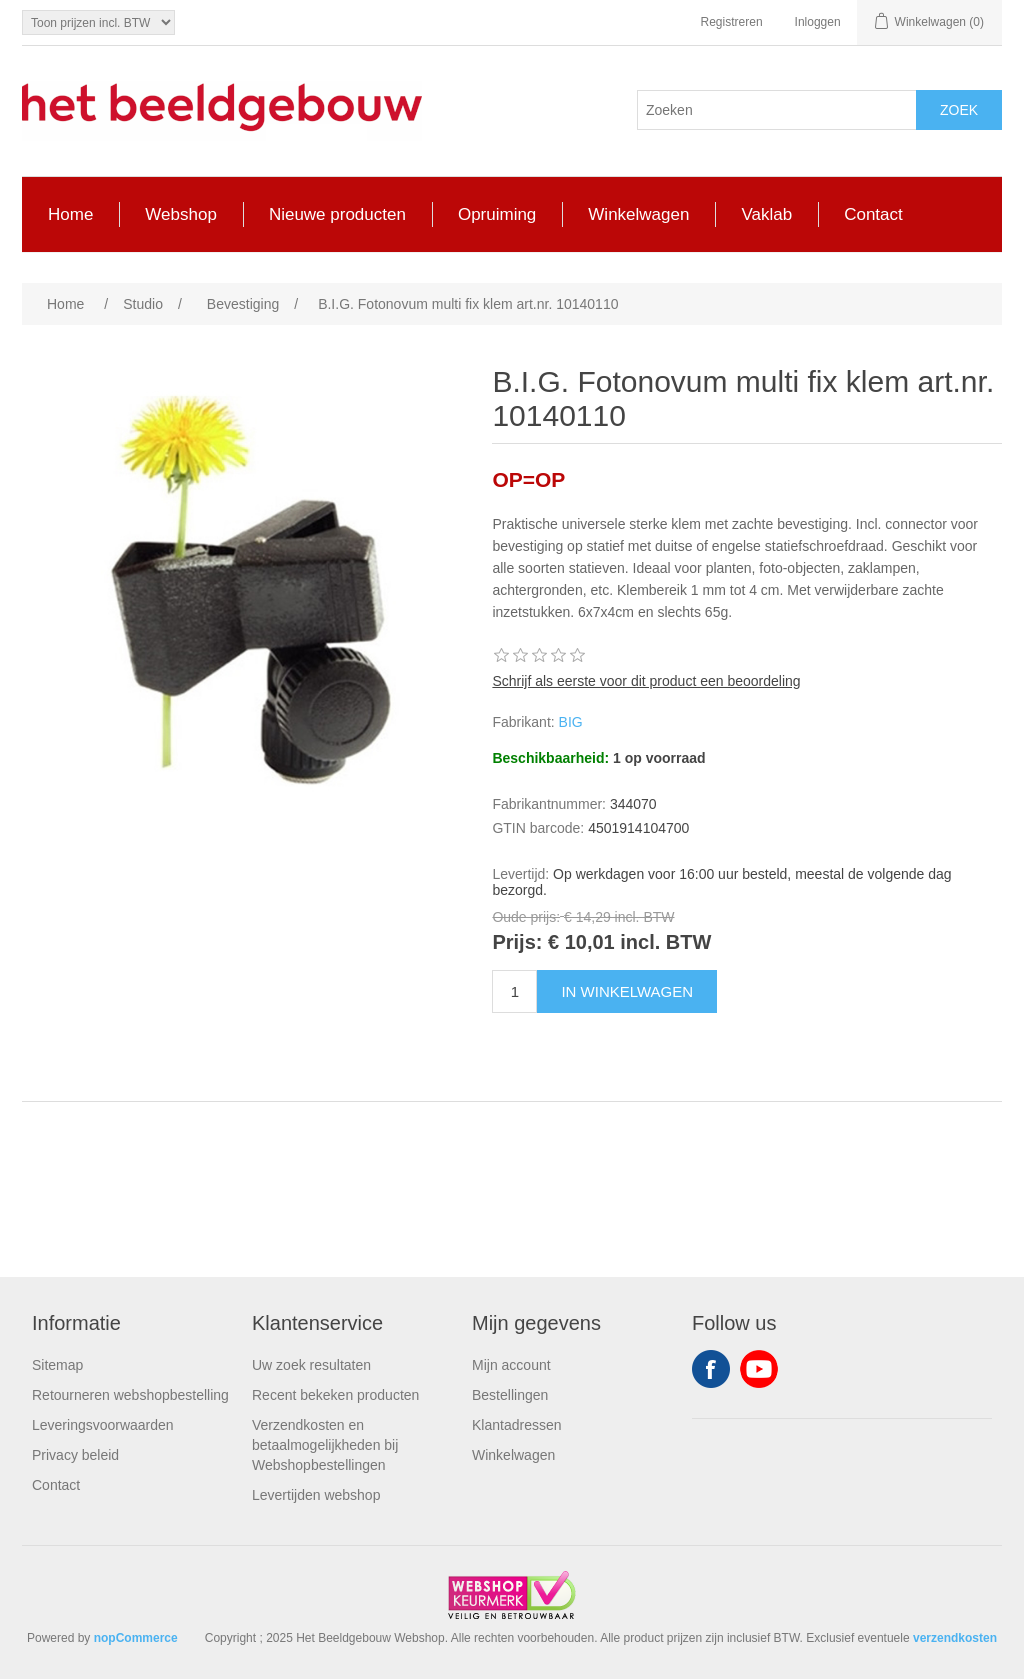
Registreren (732, 22)
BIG (571, 722)
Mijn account (511, 1365)
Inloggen (818, 22)
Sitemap (57, 1365)
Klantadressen (517, 1425)
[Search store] (777, 110)
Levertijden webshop (316, 1495)
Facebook (711, 1369)
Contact (56, 1485)
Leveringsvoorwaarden (103, 1425)
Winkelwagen (513, 1455)
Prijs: (517, 943)
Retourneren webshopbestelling (130, 1395)
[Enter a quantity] (514, 991)
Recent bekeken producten (335, 1395)
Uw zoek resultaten (311, 1365)
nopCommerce (136, 1638)
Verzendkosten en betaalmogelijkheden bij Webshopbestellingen (325, 1445)
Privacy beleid (75, 1455)
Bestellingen (510, 1395)
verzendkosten (955, 1638)
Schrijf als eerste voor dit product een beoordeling (646, 681)
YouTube (759, 1369)
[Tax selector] (98, 22)
